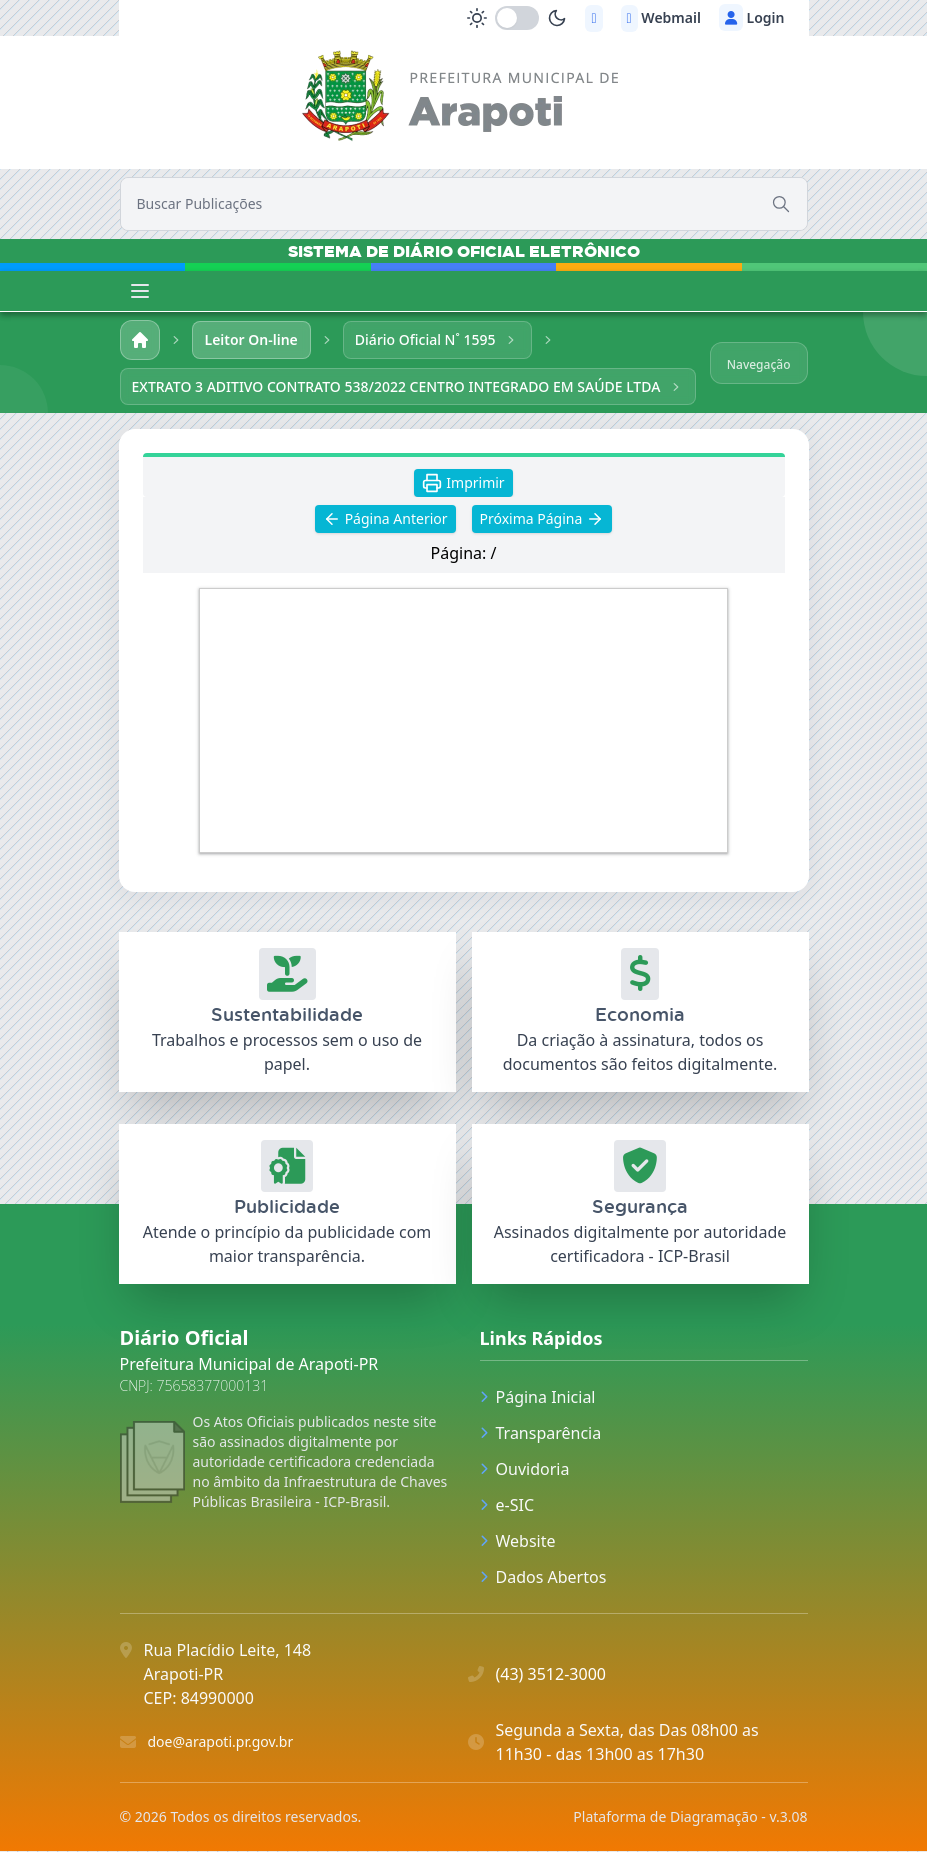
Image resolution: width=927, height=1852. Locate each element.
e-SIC (507, 1506)
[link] (463, 99)
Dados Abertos (543, 1578)
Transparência (541, 1434)
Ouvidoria (525, 1470)
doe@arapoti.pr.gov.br (221, 1742)
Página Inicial (538, 1398)
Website (518, 1542)
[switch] (517, 18)
